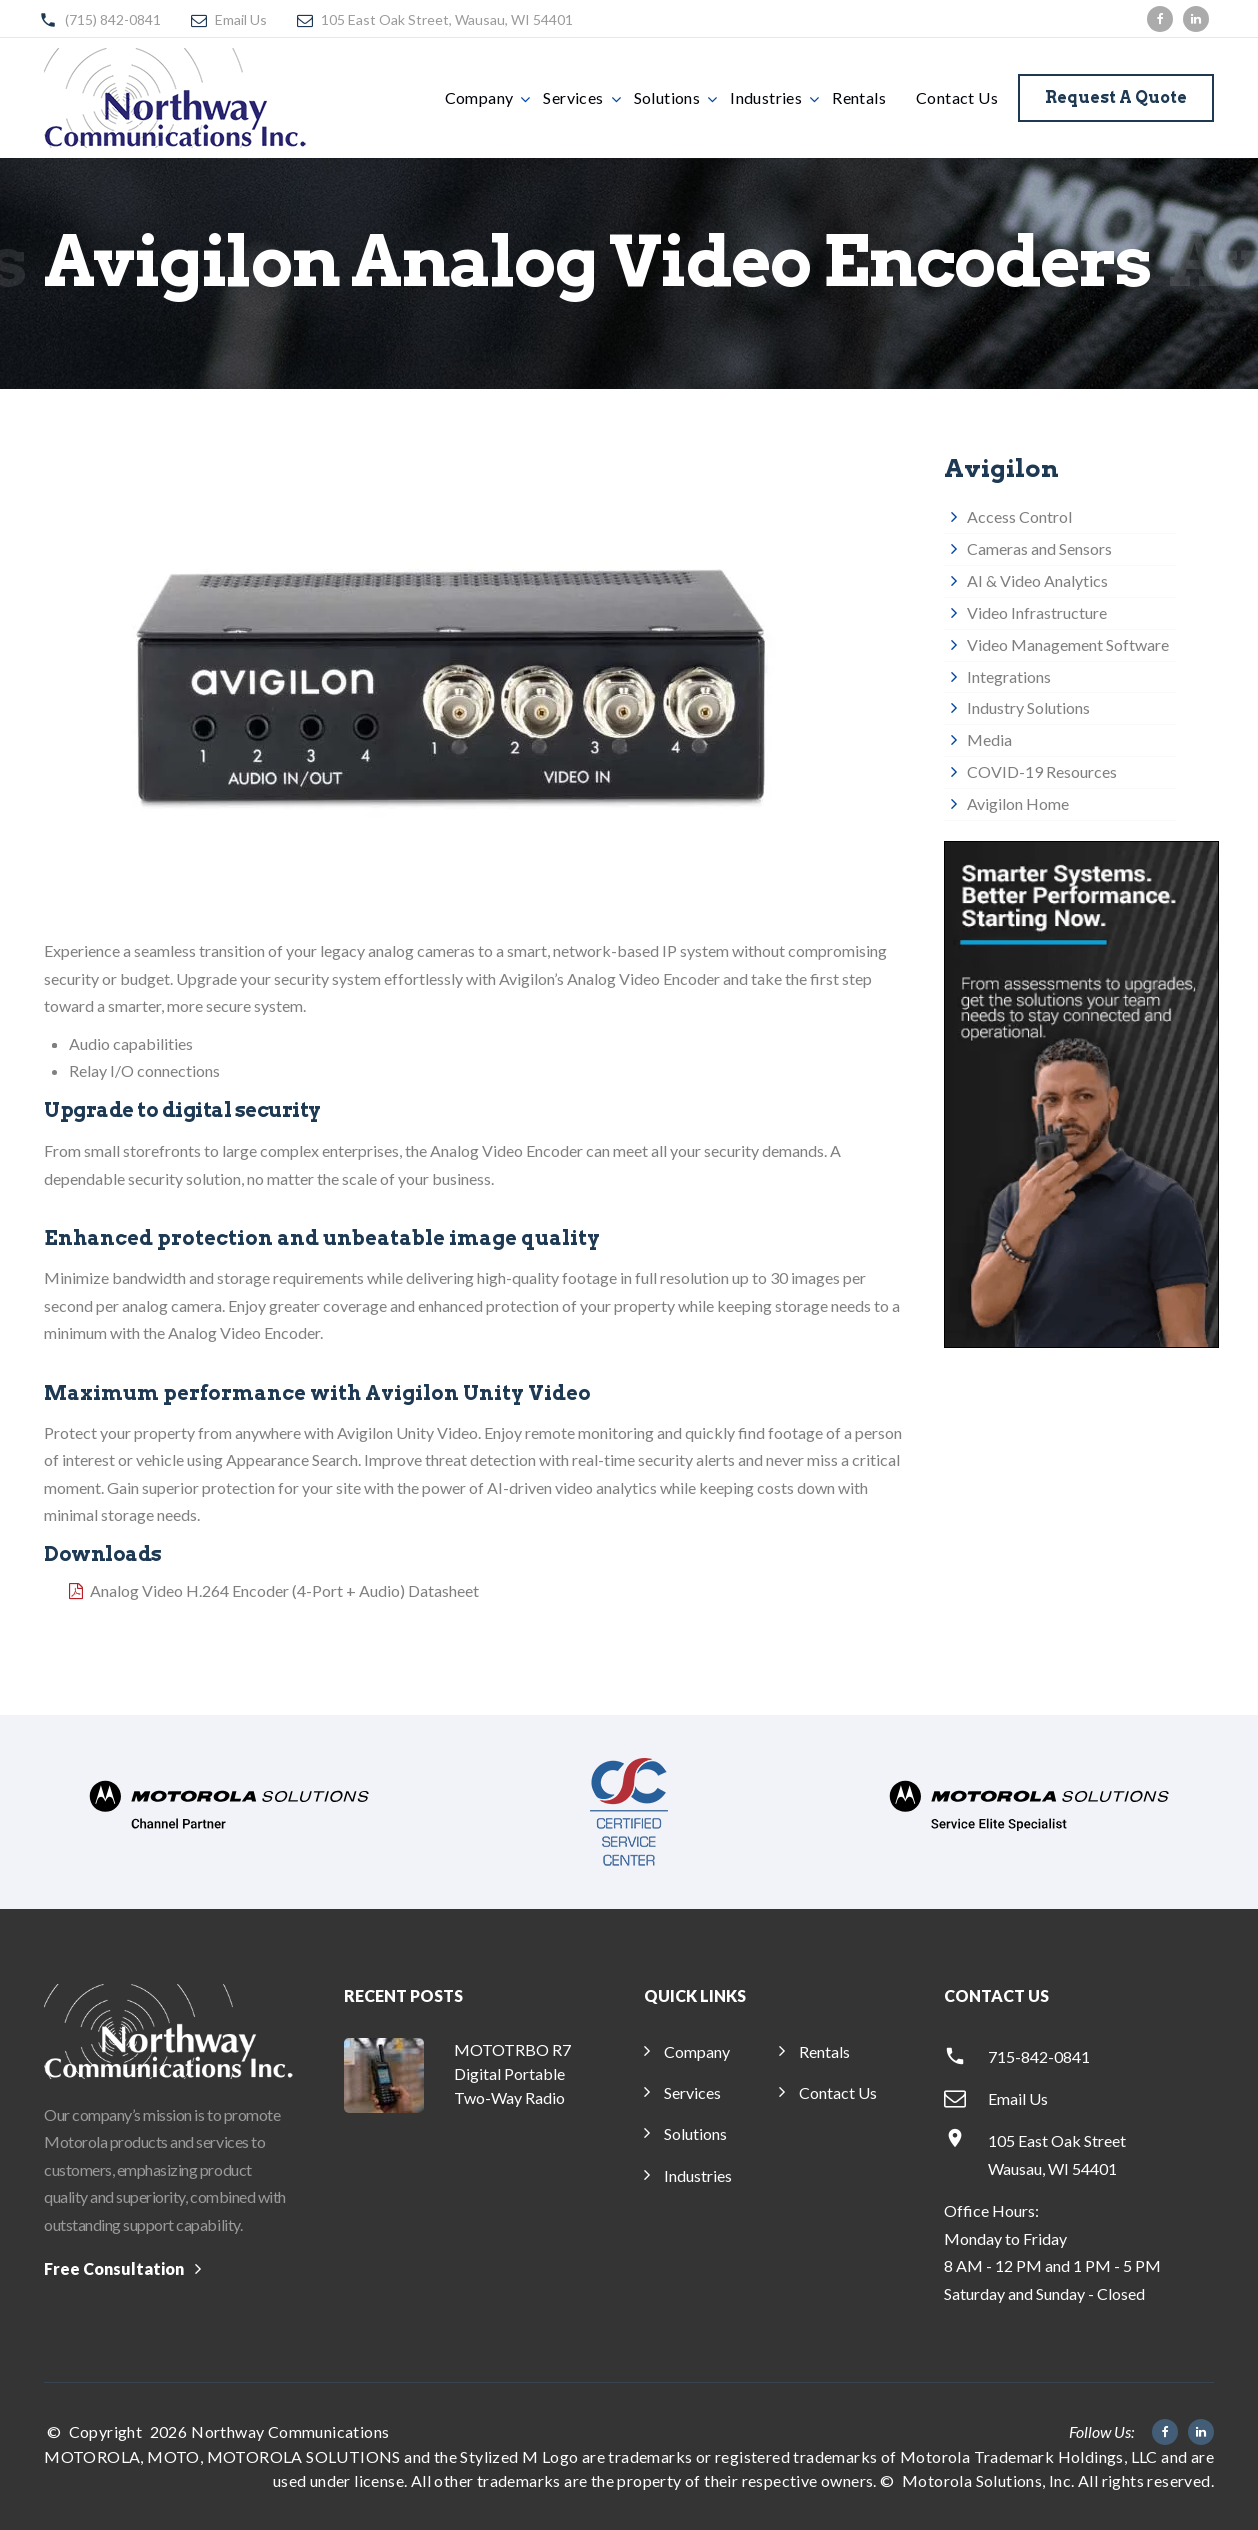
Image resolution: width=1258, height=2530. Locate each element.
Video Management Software (1068, 644)
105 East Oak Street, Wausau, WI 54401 (447, 19)
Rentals (859, 97)
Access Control (1019, 516)
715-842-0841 (1039, 2056)
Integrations (1009, 676)
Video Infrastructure (1037, 612)
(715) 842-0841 (113, 19)
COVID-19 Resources (1042, 771)
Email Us (241, 19)
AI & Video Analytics (1037, 580)
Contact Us (957, 97)
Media (989, 739)
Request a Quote (1116, 97)
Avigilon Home (1018, 803)
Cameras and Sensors (1039, 548)
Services (573, 97)
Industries (766, 97)
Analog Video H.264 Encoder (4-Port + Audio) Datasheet (284, 1590)
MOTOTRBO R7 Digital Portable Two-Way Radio (512, 2073)
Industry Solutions (1028, 707)
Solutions (667, 97)
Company (479, 97)
